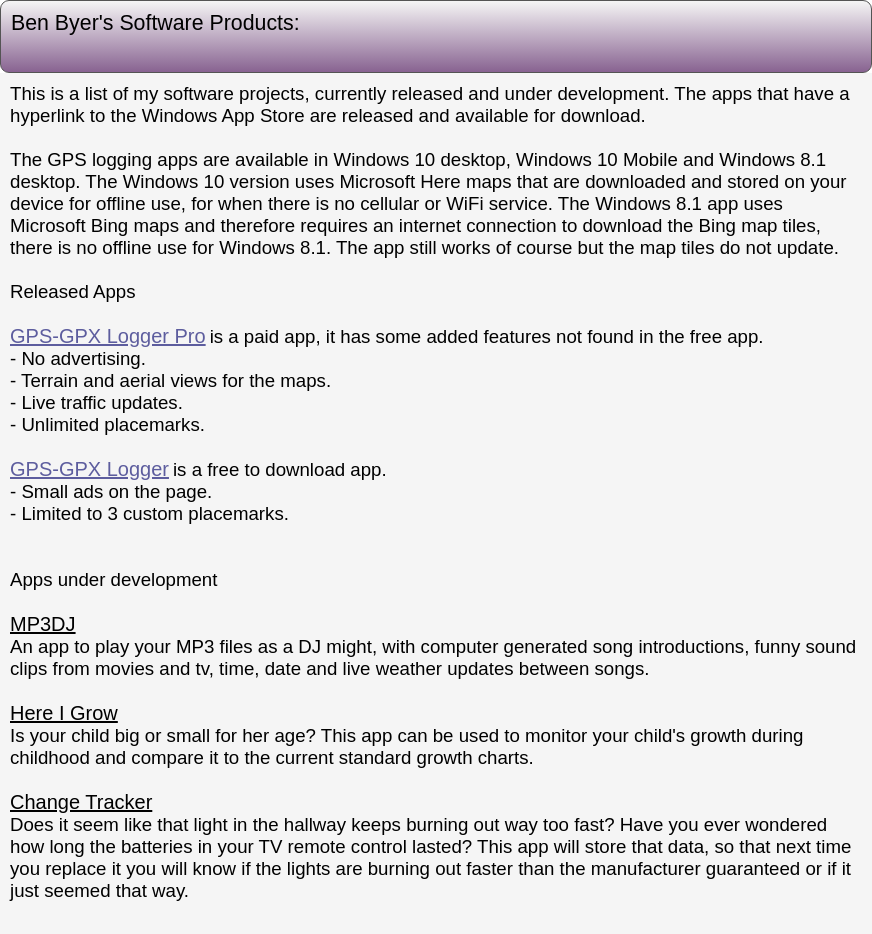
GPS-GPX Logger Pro (108, 336)
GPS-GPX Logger (89, 469)
